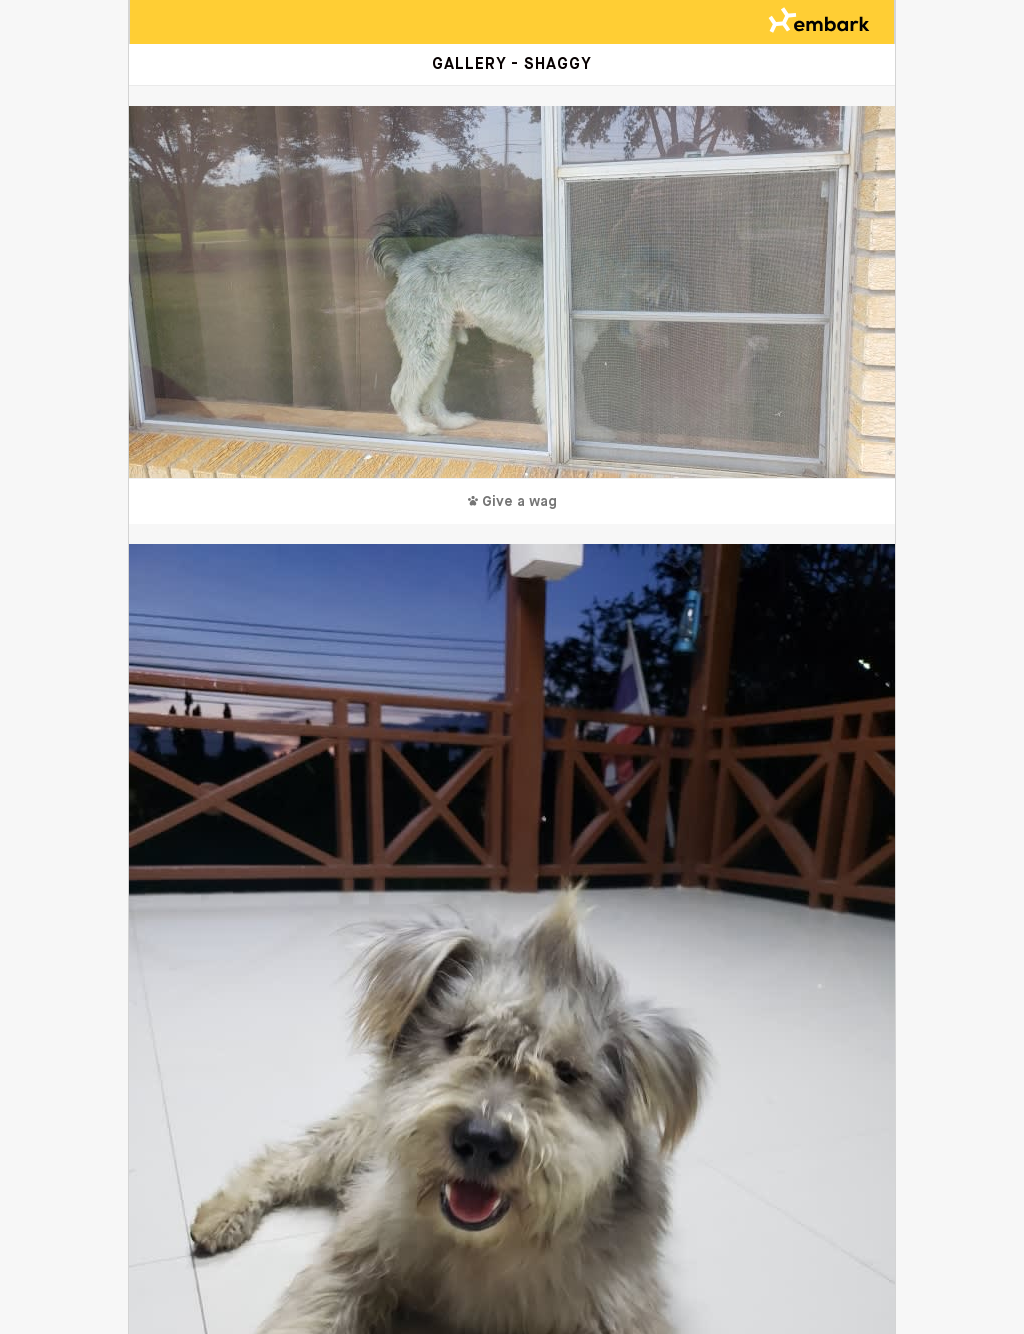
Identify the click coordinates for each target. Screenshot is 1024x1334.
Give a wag (512, 502)
